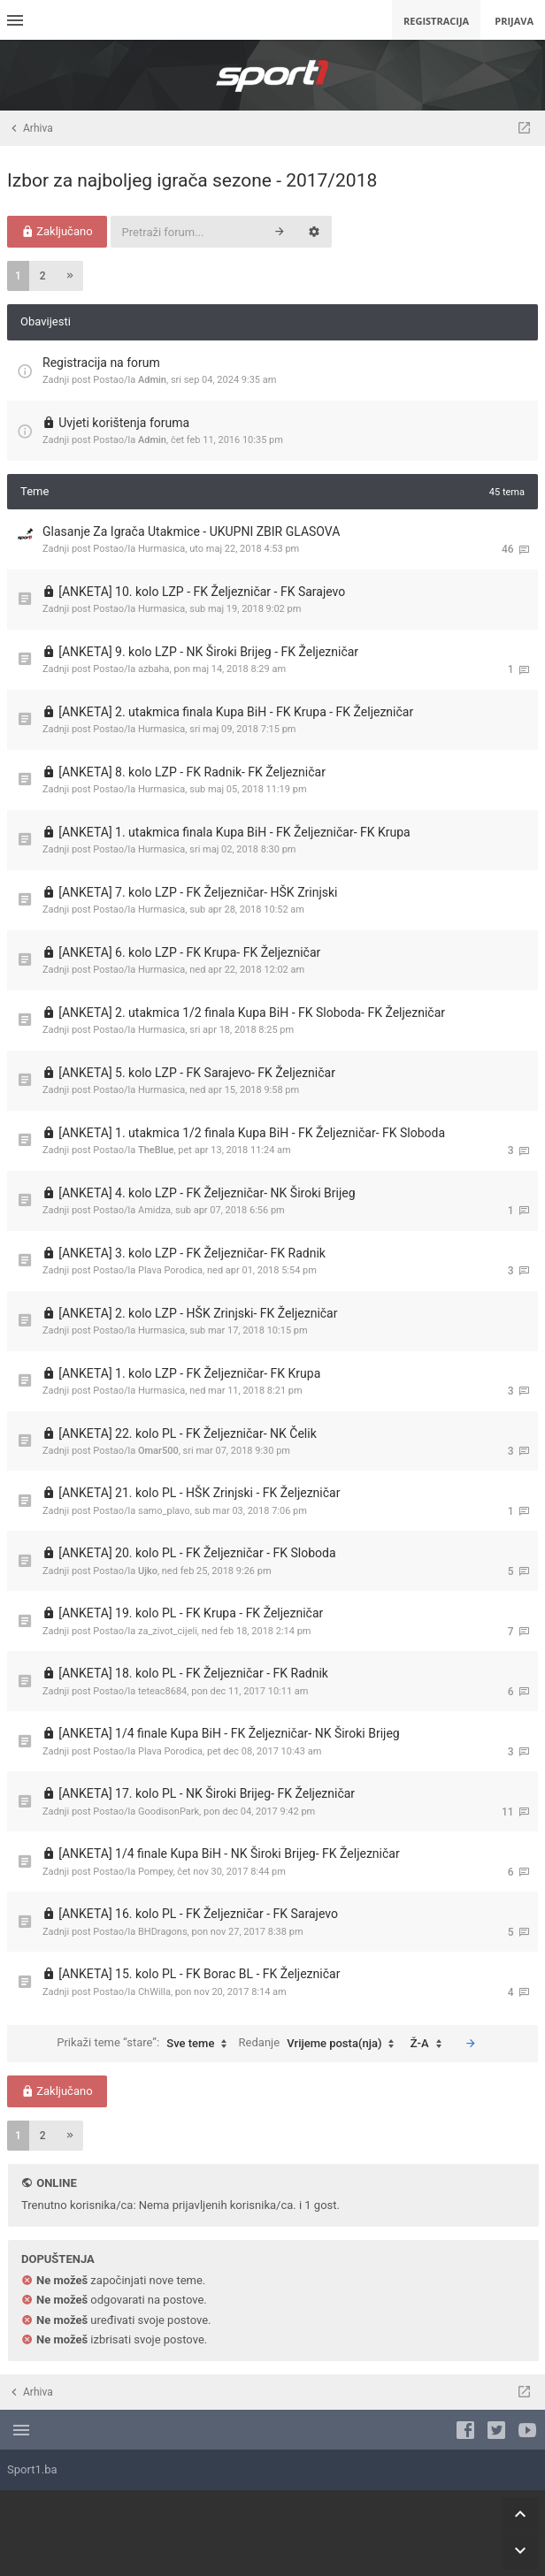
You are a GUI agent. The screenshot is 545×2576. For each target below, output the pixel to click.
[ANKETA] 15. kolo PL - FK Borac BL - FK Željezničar (199, 1974)
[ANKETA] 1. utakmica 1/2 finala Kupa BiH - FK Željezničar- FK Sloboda (251, 1133)
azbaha (154, 669)
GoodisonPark (168, 1811)
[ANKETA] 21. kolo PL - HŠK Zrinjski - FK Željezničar (199, 1493)
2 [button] (43, 276)
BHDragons (163, 1932)
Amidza (154, 1210)
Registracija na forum (101, 362)
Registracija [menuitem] (436, 20)
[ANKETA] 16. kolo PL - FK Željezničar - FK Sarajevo (198, 1914)
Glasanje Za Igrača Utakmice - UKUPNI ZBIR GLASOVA (191, 531)
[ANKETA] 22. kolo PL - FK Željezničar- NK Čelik (187, 1433)
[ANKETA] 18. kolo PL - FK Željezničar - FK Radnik (193, 1673)
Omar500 (158, 1450)
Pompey (155, 1871)
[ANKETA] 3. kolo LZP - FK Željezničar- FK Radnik (192, 1253)
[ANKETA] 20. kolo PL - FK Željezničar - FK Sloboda (196, 1553)
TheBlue (155, 1150)
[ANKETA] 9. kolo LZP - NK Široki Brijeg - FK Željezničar (208, 652)
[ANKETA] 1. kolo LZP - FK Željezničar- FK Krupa (189, 1373)
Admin (152, 380)
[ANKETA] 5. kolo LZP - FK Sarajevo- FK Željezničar (196, 1073)
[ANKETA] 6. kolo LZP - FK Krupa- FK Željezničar (189, 952)
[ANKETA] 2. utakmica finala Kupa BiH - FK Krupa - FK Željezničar (235, 712)
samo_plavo (164, 1511)
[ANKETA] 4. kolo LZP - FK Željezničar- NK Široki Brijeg (206, 1193)
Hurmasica (161, 548)
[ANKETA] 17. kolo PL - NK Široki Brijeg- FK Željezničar (206, 1793)
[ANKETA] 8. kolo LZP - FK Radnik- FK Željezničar (192, 772)
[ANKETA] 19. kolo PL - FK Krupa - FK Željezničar (190, 1613)
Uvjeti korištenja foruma (123, 423)
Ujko (147, 1571)
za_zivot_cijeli (167, 1631)
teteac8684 (162, 1691)
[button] (70, 276)
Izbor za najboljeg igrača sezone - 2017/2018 (192, 180)
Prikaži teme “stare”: (146, 2043)
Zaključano (57, 231)
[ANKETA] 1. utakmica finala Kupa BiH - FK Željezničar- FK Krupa (234, 832)
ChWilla (154, 1992)
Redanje (321, 2043)
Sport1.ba (32, 2469)
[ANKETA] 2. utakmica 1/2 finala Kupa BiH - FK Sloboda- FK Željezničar (251, 1012)
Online (56, 2183)
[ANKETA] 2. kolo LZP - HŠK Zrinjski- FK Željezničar (197, 1313)
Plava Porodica (170, 1270)
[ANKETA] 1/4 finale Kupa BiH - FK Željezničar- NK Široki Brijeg (228, 1733)
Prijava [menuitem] (514, 20)
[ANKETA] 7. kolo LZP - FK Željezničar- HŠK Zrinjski (197, 892)
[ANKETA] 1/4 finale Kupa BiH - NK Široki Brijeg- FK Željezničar (228, 1853)
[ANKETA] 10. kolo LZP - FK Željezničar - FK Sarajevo (201, 592)
